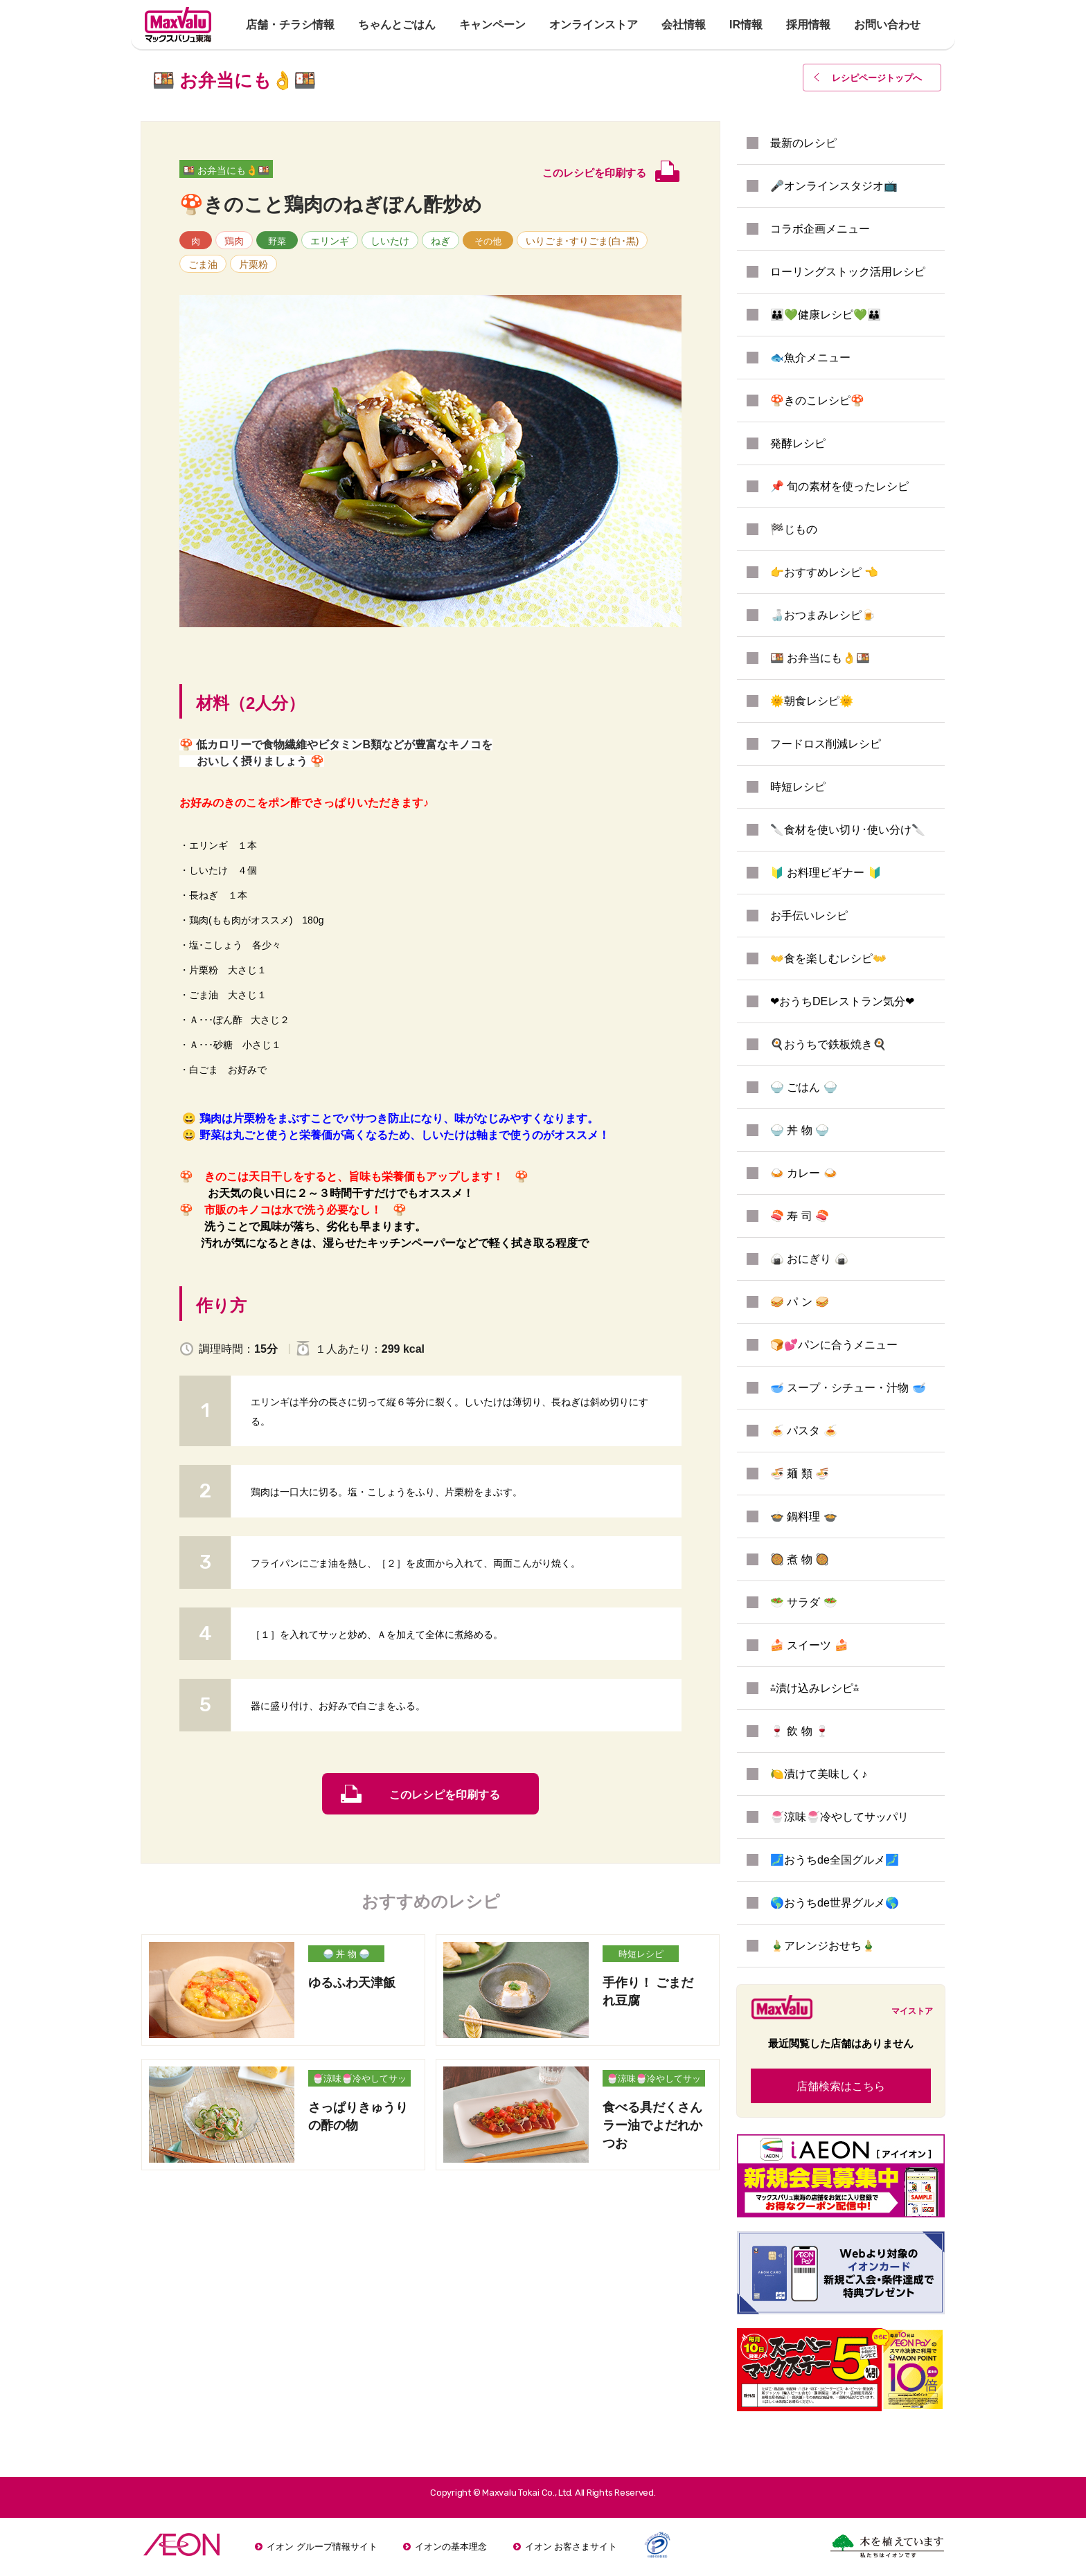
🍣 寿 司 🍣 (799, 1216)
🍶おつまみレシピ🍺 (822, 615)
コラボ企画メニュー (820, 229)
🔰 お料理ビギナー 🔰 (826, 873)
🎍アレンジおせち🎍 (822, 1946)
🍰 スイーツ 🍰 (809, 1645)
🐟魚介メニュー (810, 357)
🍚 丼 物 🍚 (347, 1954)
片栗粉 (253, 264)
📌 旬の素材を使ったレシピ (839, 486)
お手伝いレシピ (809, 915)
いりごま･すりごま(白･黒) (582, 240)
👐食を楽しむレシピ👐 (828, 958)
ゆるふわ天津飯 (351, 1983)
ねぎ (440, 240)
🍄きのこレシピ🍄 (817, 400)
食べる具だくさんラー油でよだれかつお (652, 2125)
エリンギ (329, 240)
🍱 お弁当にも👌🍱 (226, 170)
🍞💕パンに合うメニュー (834, 1345)
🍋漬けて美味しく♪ (818, 1774)
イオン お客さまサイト (571, 2546)
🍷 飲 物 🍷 (799, 1731)
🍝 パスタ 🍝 (803, 1430)
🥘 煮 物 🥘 (799, 1559)
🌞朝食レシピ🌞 (811, 701)
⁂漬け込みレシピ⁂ (814, 1688)
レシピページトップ (877, 78)
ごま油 (202, 264)
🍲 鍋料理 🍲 (803, 1516)
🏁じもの (793, 529)
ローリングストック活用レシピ (847, 272)
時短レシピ (641, 1954)
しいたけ (390, 240)
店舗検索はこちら (840, 2086)
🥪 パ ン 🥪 (799, 1302)
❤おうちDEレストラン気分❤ (842, 1001)
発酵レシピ (798, 443)
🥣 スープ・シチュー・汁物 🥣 (848, 1388)
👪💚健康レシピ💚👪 (825, 315)
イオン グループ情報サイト (322, 2546)
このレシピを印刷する (444, 1795)
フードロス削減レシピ (825, 744)
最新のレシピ (803, 143)
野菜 (277, 241)
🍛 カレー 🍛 (803, 1173)
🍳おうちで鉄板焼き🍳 (828, 1044)
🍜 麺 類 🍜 (799, 1473)
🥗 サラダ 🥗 (803, 1602)
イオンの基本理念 (451, 2546)
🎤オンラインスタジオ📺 (834, 186)
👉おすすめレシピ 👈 (824, 572)
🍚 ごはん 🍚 (803, 1087)
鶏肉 (234, 240)
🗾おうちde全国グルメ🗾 (834, 1860)
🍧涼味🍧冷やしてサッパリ (359, 2080)
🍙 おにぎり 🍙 (809, 1259)
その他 (487, 241)
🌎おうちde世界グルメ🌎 (834, 1903)
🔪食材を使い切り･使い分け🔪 (847, 830)
